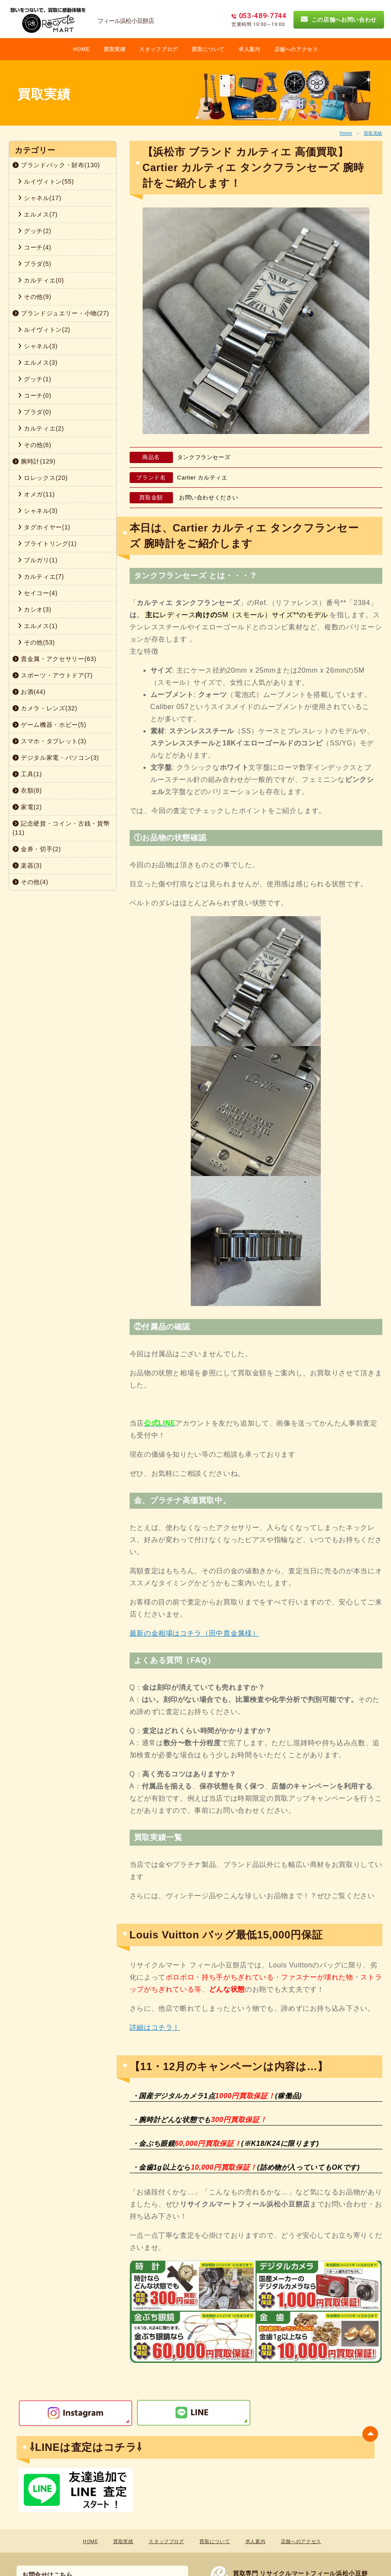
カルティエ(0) (41, 280)
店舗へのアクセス (296, 49)
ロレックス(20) (43, 477)
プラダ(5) (34, 263)
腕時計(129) (34, 461)
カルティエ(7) (41, 576)
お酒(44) (29, 691)
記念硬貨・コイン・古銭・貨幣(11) (61, 828)
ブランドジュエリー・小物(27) (61, 313)
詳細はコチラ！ (155, 2027)
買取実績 (373, 133)
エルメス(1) (38, 625)
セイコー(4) (38, 593)
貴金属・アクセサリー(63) (54, 658)
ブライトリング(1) (47, 543)
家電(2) (27, 807)
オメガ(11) (36, 494)
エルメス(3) (38, 362)
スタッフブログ (158, 49)
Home (345, 133)
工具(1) (27, 774)
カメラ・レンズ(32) (45, 708)
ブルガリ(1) (38, 560)
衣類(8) (27, 790)
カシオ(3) (34, 609)
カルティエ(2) (41, 428)
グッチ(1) (34, 379)
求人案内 (249, 49)
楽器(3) (27, 865)
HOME (81, 49)
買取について (208, 49)
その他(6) (34, 444)
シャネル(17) (39, 197)
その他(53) (36, 642)
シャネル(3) (38, 346)
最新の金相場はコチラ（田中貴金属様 (191, 1633)
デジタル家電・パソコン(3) (56, 757)
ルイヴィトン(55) (46, 181)
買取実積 (115, 49)
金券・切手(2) (37, 849)
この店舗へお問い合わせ (339, 19)
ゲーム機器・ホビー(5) (49, 724)
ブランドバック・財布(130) (56, 165)
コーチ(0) (34, 395)
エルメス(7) (38, 214)
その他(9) (34, 296)
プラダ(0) (34, 411)
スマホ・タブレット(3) (49, 741)
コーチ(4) (34, 247)
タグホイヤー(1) (44, 527)
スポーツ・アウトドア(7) (53, 675)
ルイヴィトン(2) (44, 329)
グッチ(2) (34, 230)
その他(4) (30, 881)
